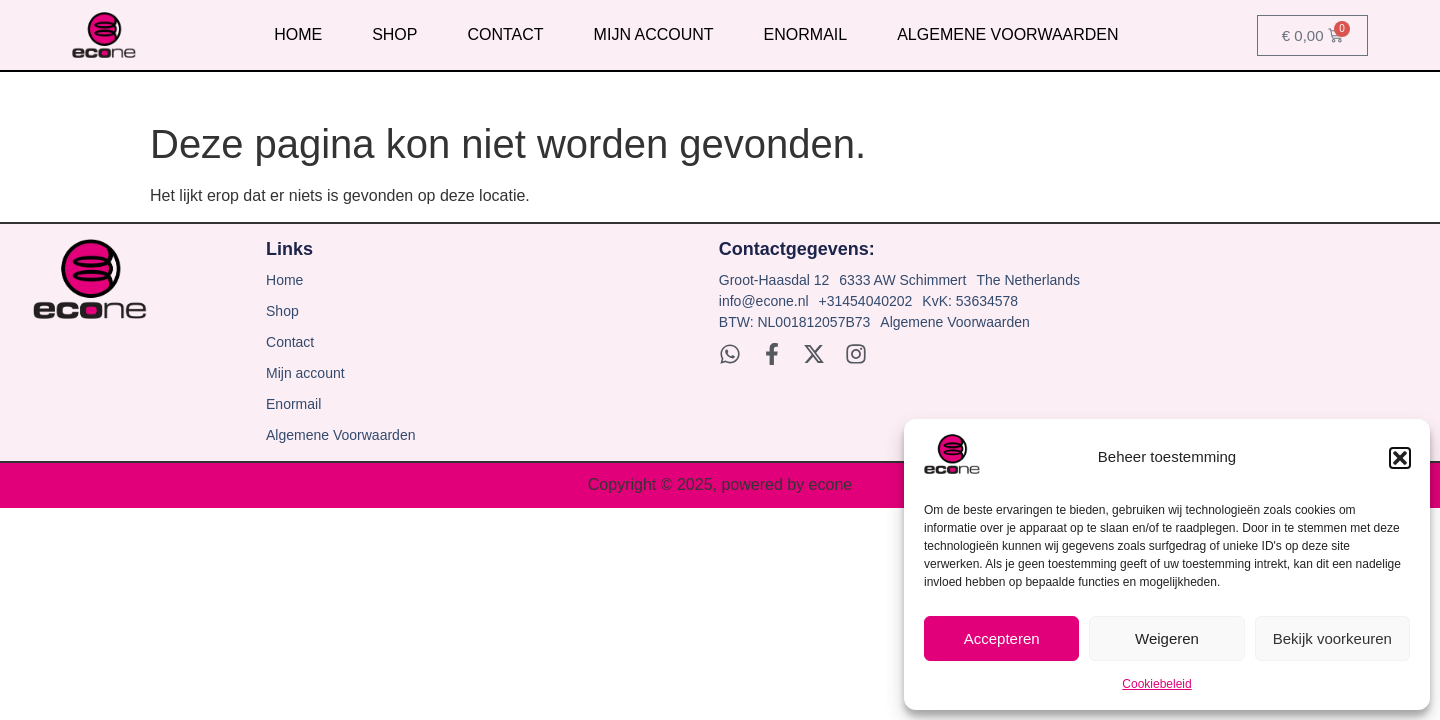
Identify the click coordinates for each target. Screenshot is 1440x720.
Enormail (806, 34)
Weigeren (1167, 638)
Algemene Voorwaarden (1007, 34)
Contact (505, 34)
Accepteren (1002, 638)
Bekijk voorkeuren (1332, 638)
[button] (1400, 458)
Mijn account (654, 34)
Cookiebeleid (1156, 684)
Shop (394, 34)
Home (298, 34)
